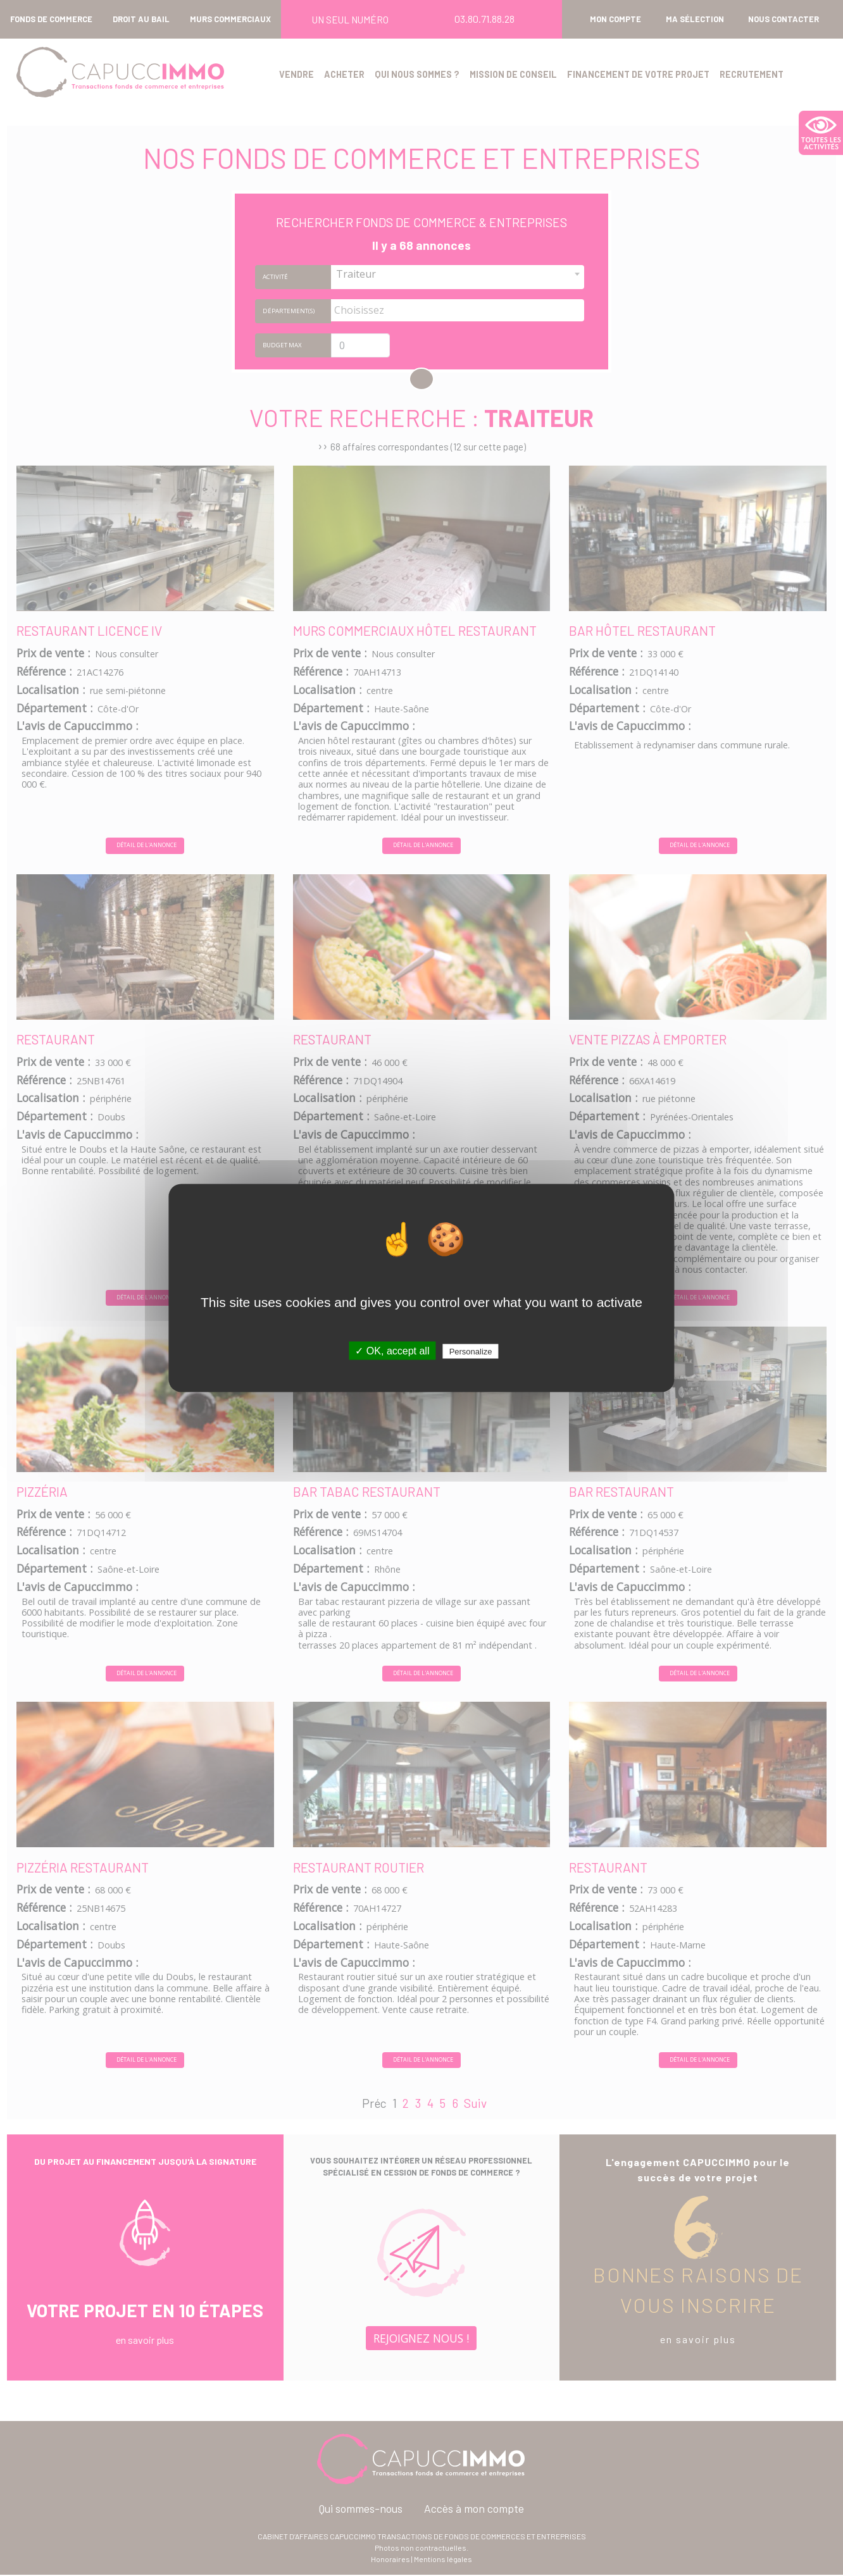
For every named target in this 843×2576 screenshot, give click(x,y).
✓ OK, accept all (392, 1351)
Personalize (470, 1351)
